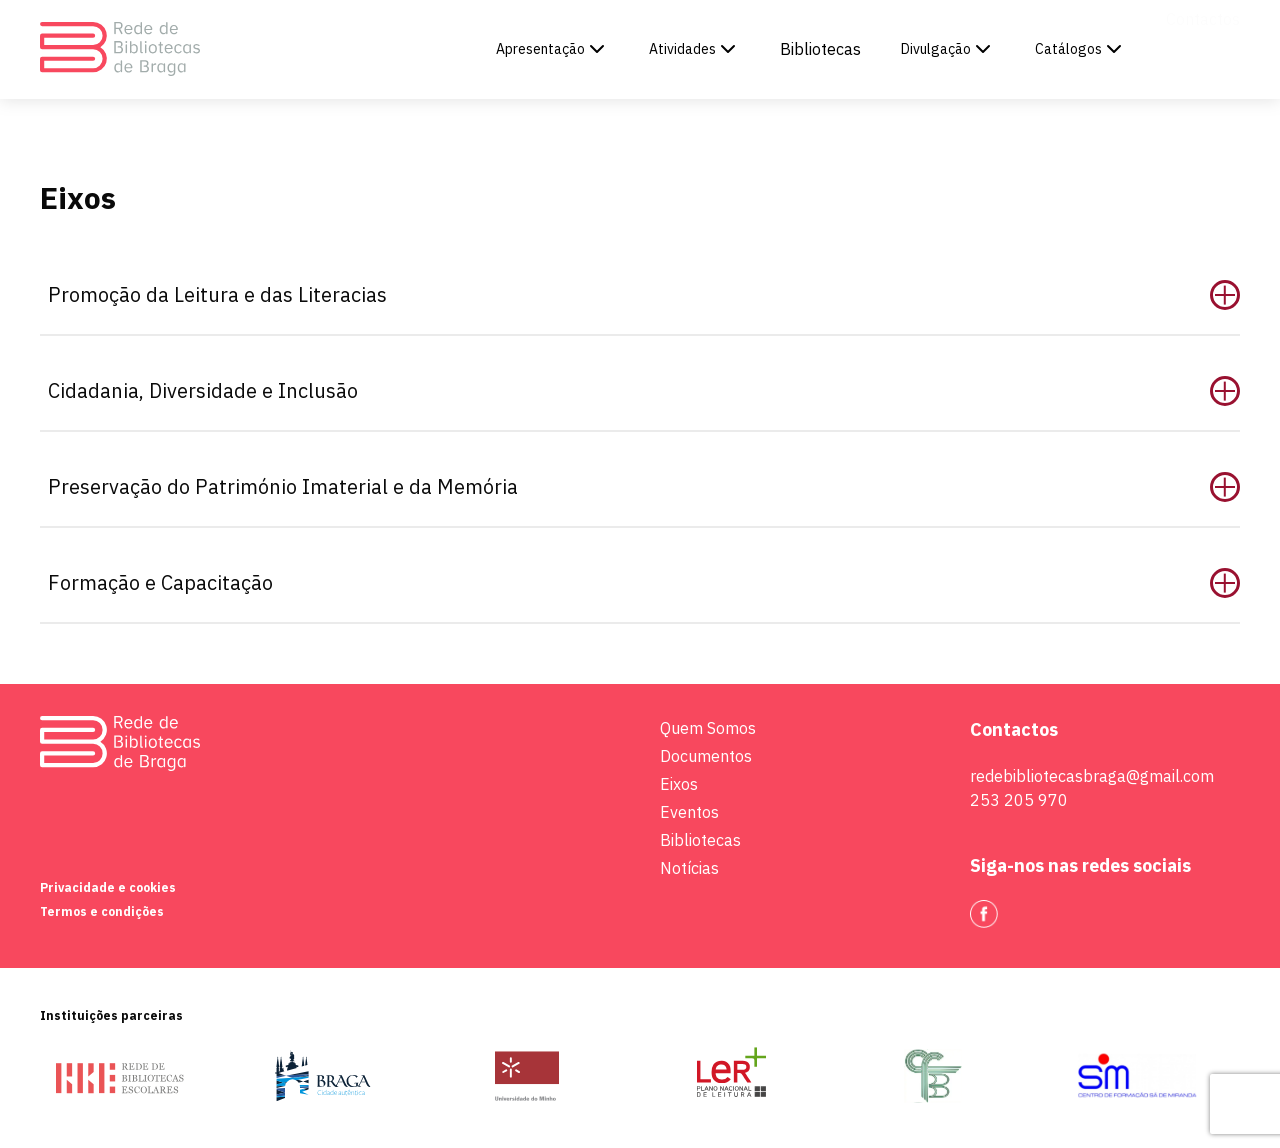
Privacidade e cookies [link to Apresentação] (108, 887)
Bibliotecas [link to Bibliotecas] (820, 49)
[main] (640, 342)
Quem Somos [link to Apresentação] (708, 728)
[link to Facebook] (984, 914)
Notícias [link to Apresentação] (689, 868)
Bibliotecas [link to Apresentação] (700, 840)
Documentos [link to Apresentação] (706, 756)
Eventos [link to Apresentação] (689, 812)
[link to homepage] (120, 49)
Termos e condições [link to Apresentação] (102, 911)
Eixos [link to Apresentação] (679, 784)
